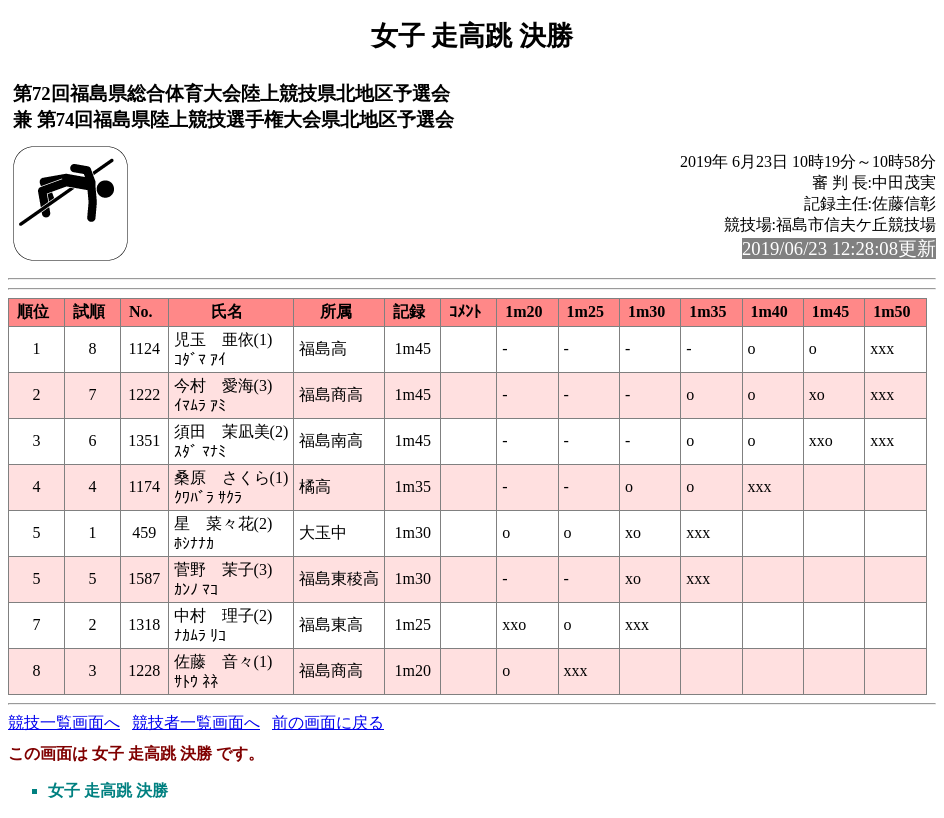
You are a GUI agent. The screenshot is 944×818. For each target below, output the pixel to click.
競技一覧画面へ (64, 722)
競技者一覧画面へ (196, 722)
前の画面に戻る (328, 722)
